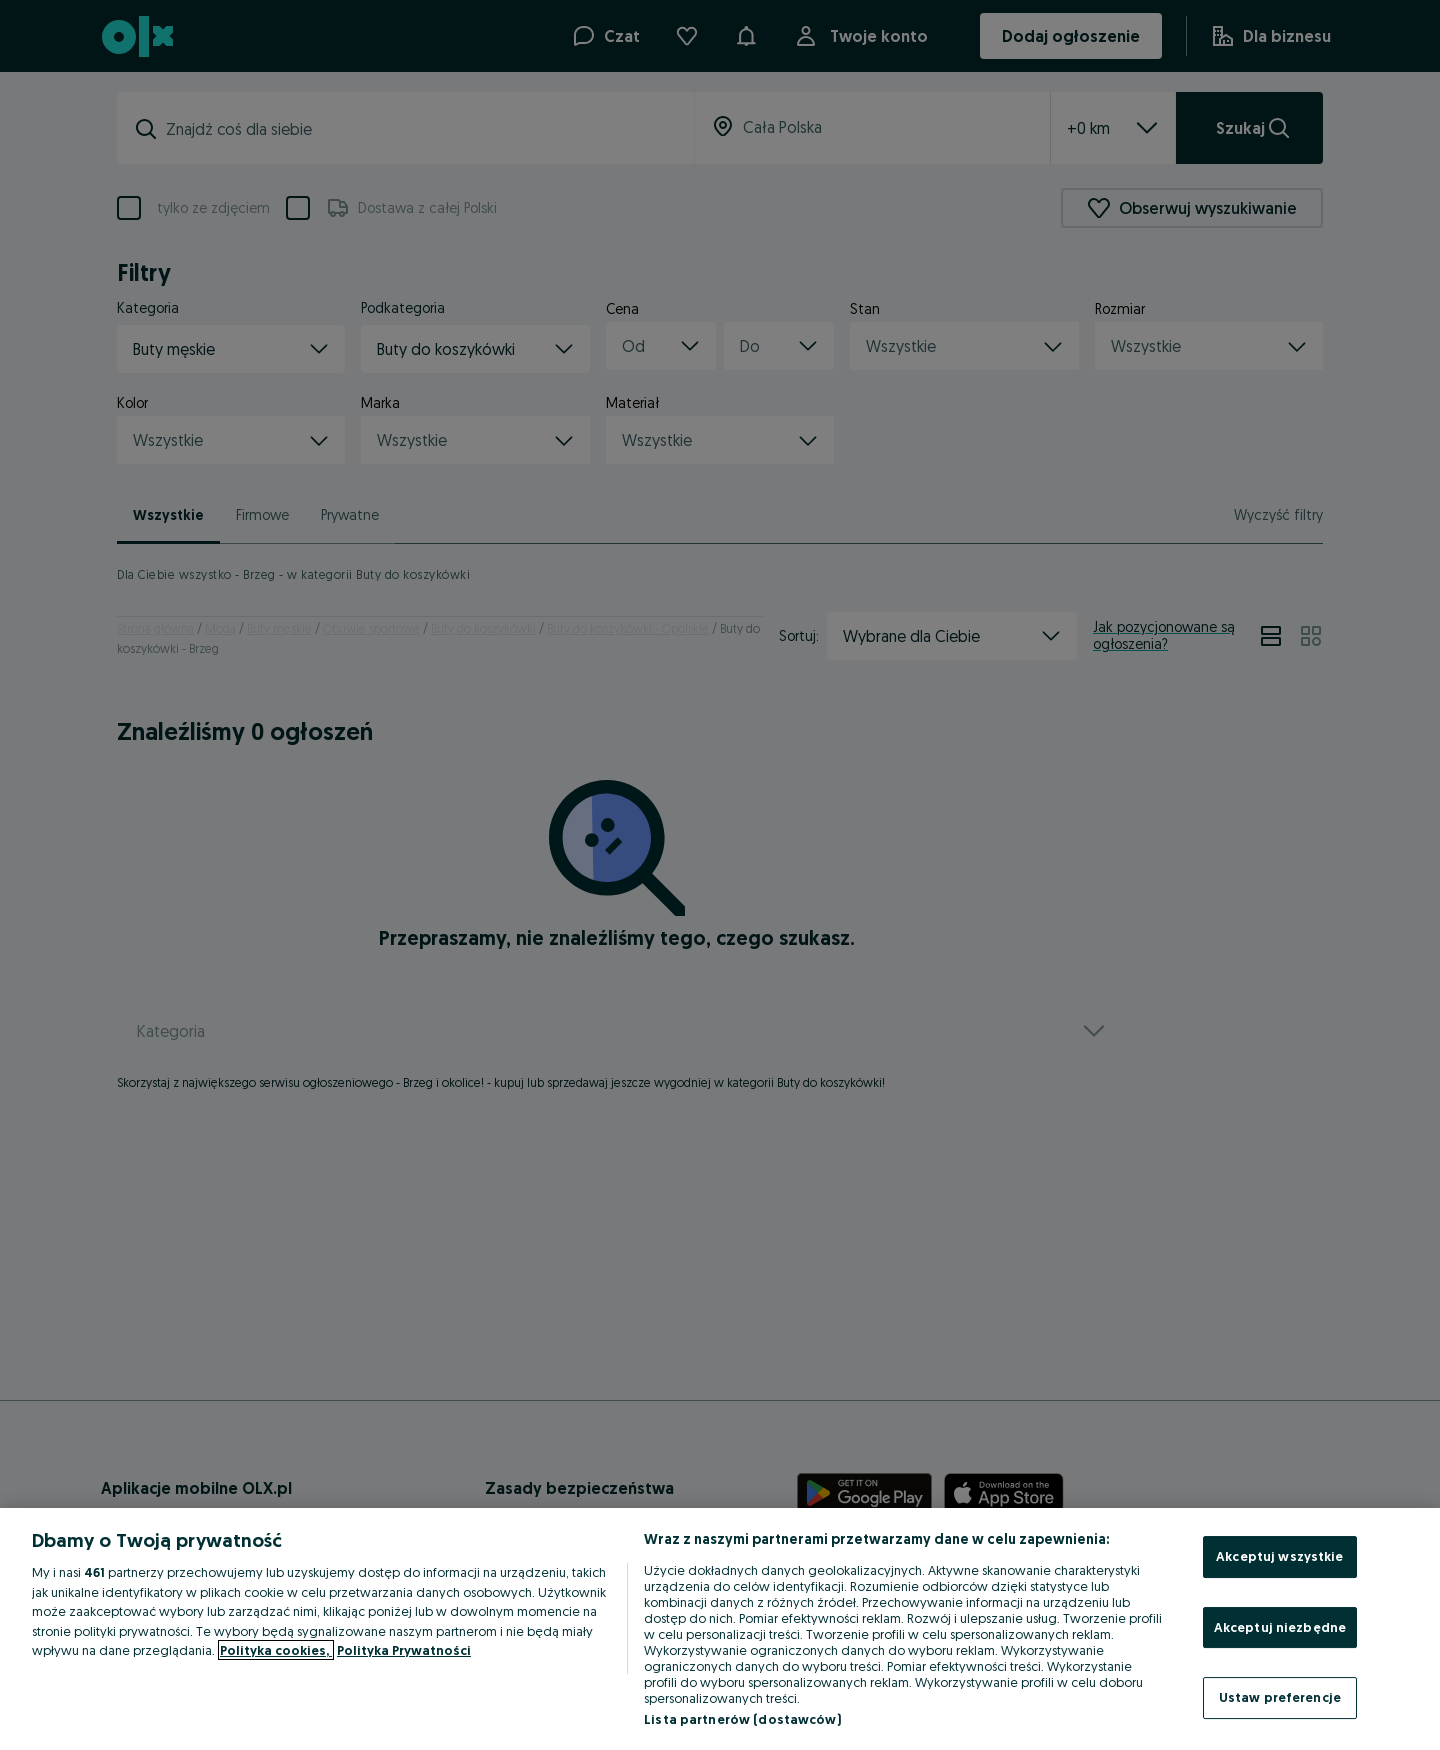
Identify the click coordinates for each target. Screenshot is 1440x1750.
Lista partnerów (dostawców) (742, 1719)
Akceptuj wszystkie (1279, 1556)
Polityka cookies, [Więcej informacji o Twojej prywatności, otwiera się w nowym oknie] (276, 1650)
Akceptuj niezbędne (1280, 1627)
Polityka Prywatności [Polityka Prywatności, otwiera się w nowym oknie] (404, 1650)
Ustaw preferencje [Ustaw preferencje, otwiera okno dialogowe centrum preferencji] (1280, 1697)
